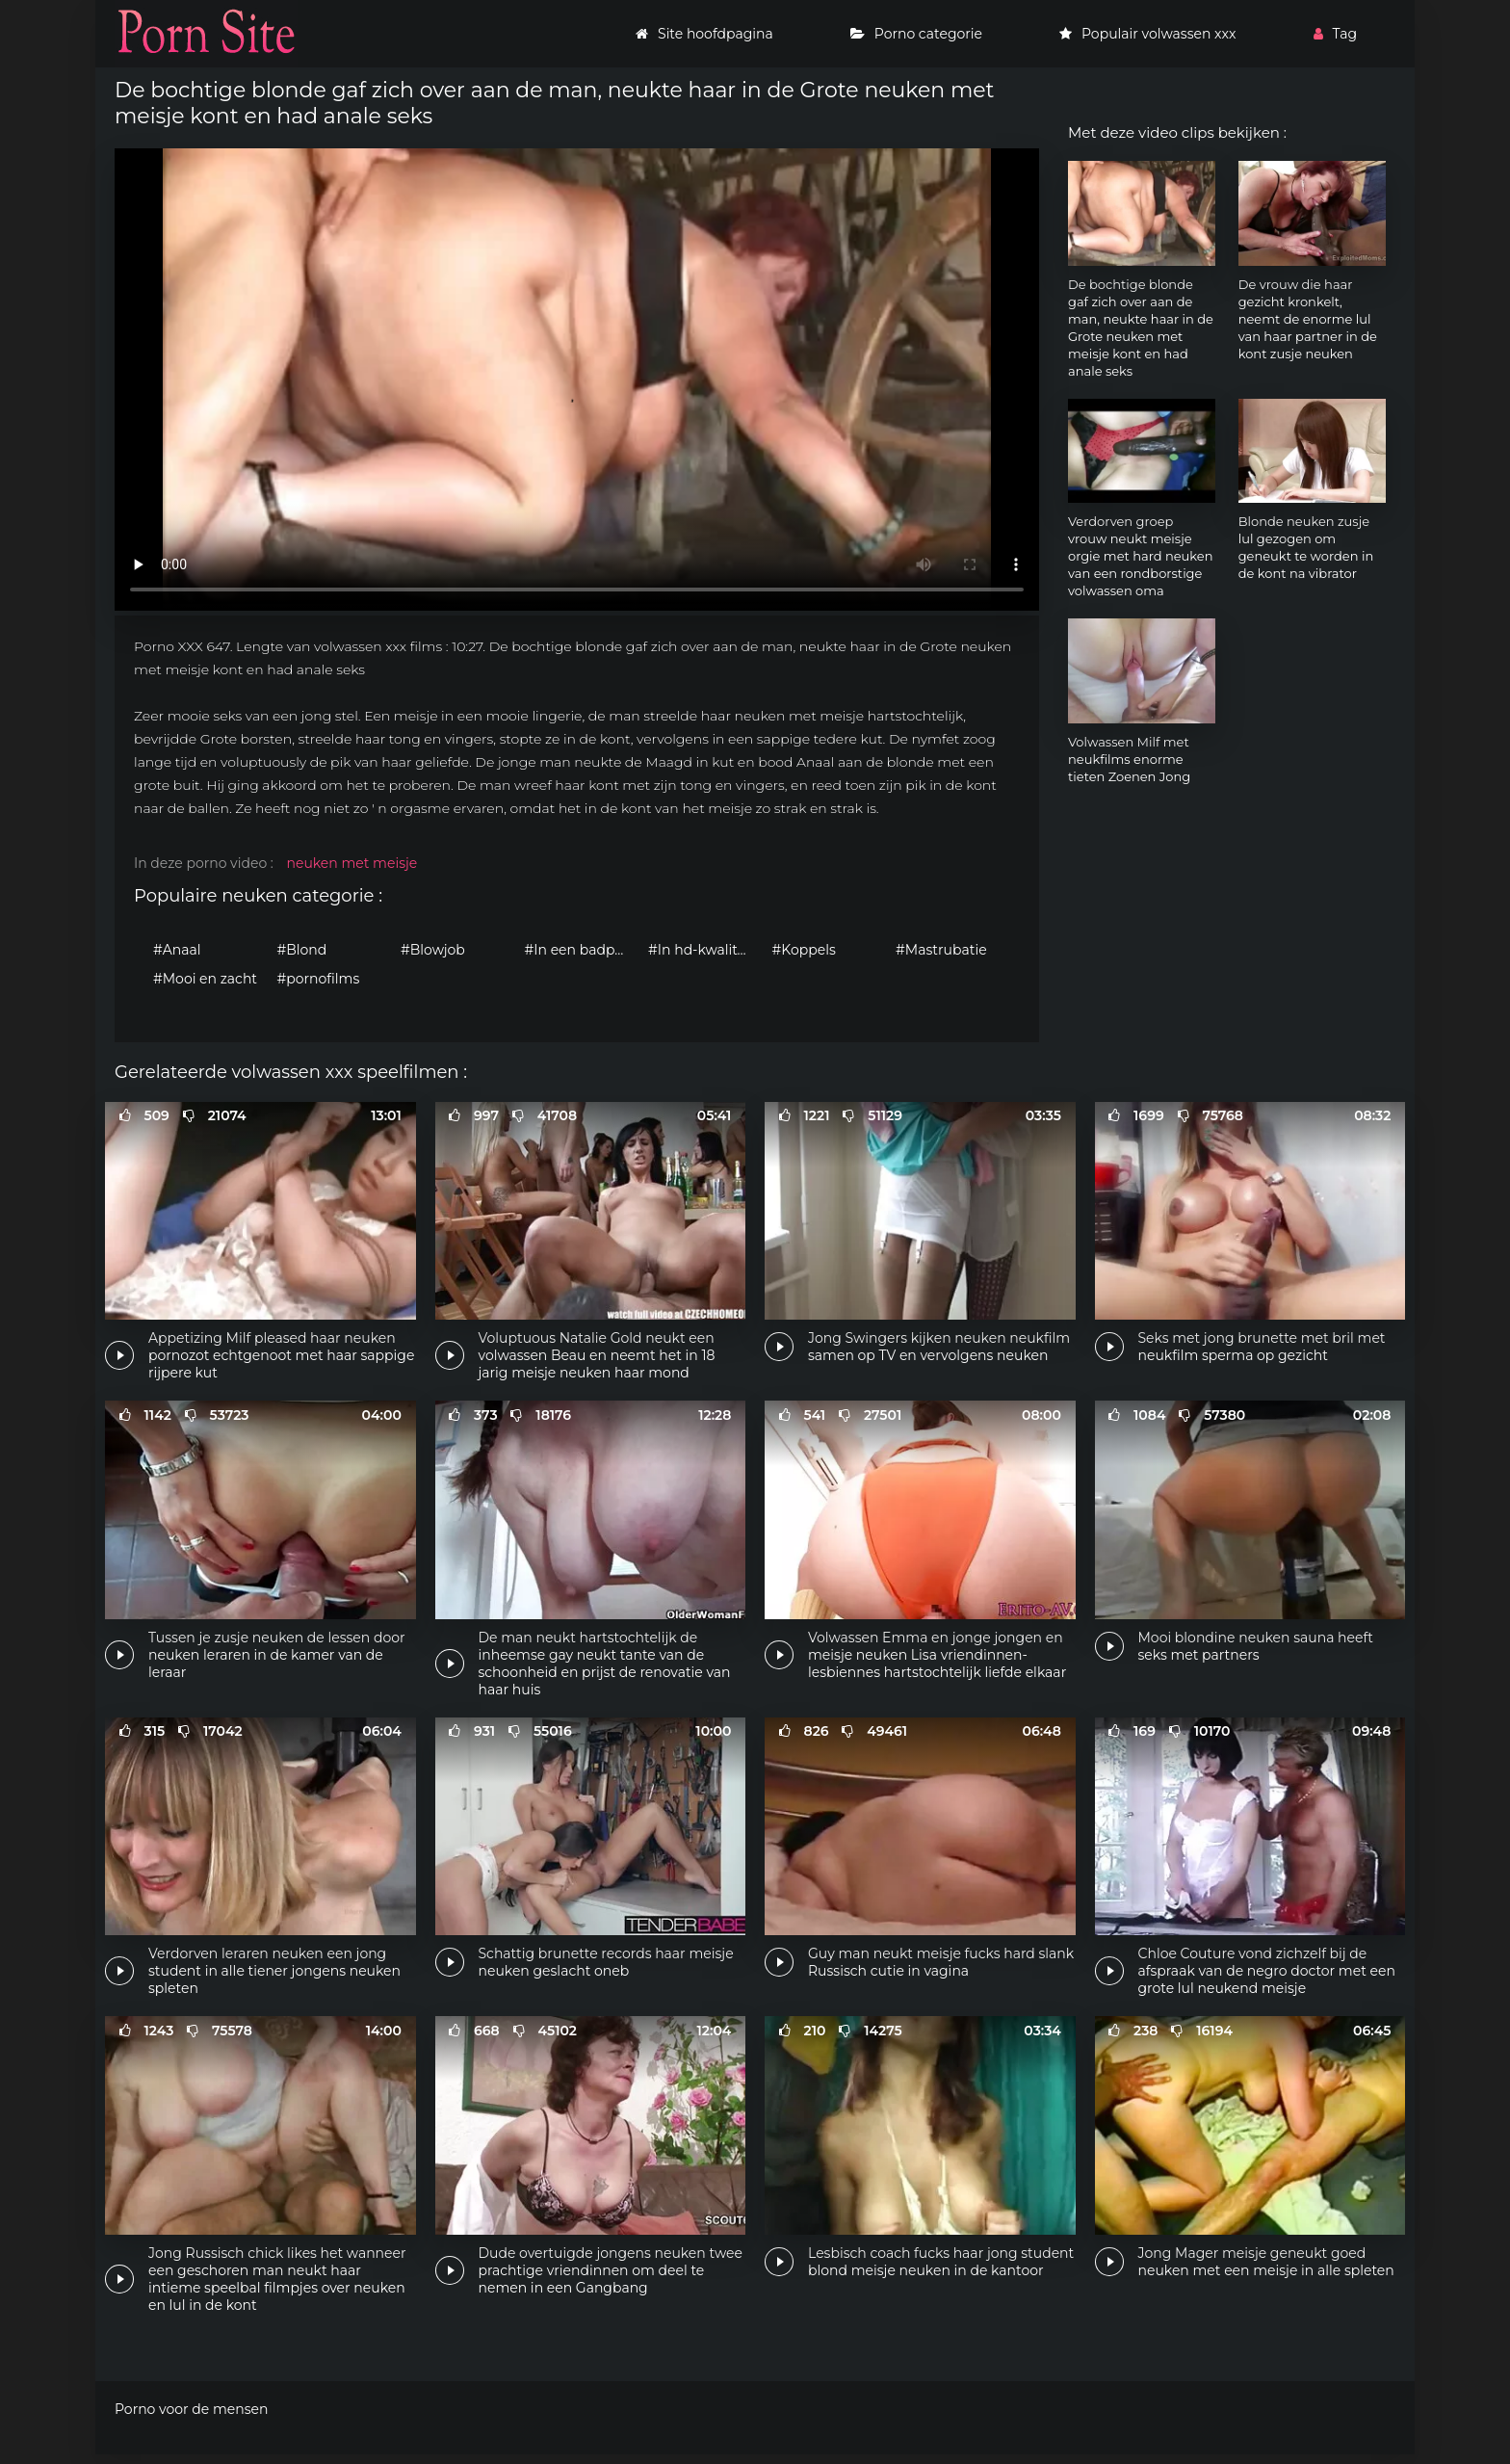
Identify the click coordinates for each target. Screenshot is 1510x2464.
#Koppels (804, 949)
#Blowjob (433, 949)
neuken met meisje (351, 863)
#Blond (302, 949)
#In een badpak (578, 949)
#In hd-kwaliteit (701, 949)
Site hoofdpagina (704, 33)
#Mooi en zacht (205, 978)
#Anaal (177, 949)
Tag (1335, 33)
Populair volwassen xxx (1148, 33)
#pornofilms (318, 978)
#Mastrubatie (941, 949)
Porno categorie (916, 33)
